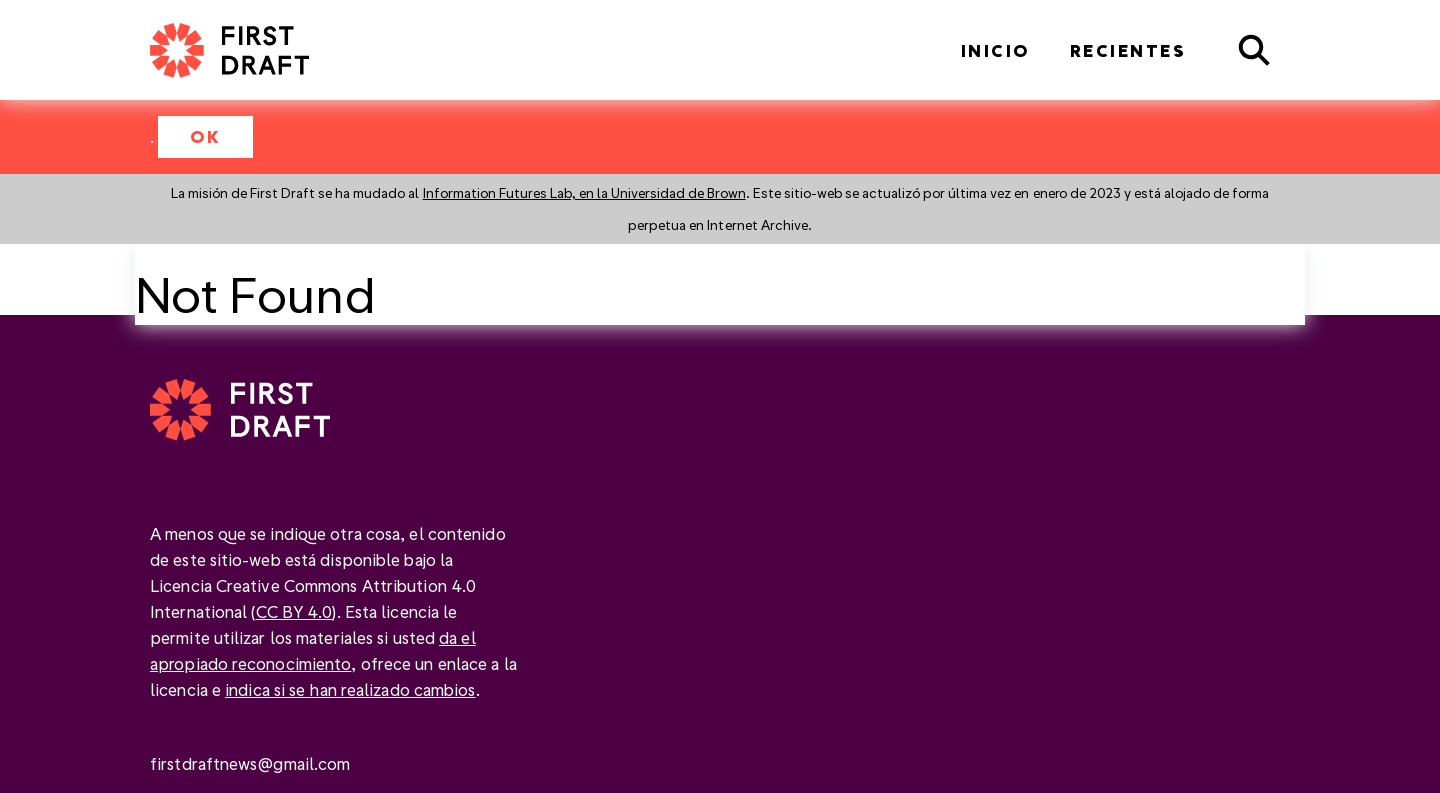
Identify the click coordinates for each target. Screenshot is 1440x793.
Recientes (1128, 50)
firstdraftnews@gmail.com (250, 763)
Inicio (995, 50)
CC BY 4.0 (294, 611)
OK (205, 136)
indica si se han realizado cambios (350, 689)
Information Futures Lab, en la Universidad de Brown (584, 192)
